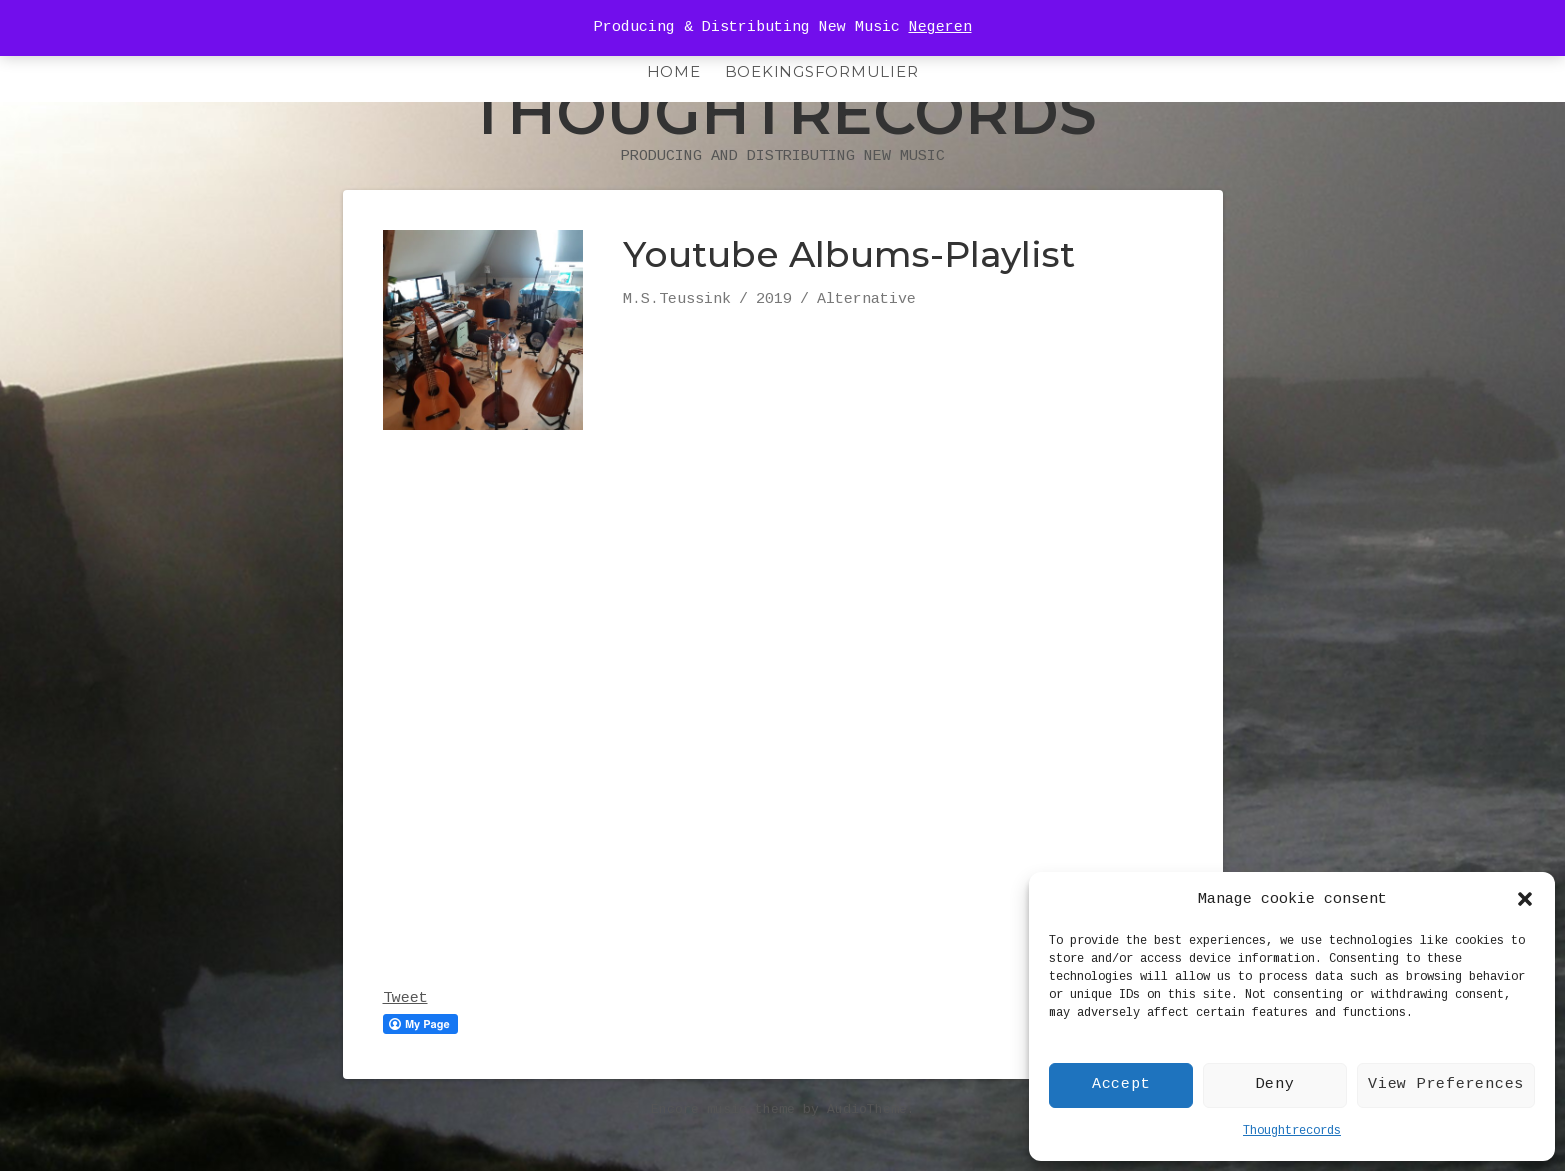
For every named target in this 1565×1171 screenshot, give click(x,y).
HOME (674, 71)
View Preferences (1446, 1084)
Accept (1121, 1084)
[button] (1525, 899)
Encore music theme (723, 1150)
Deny (1275, 1084)
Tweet (405, 1039)
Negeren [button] (940, 27)
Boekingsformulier (822, 71)
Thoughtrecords (1292, 1131)
